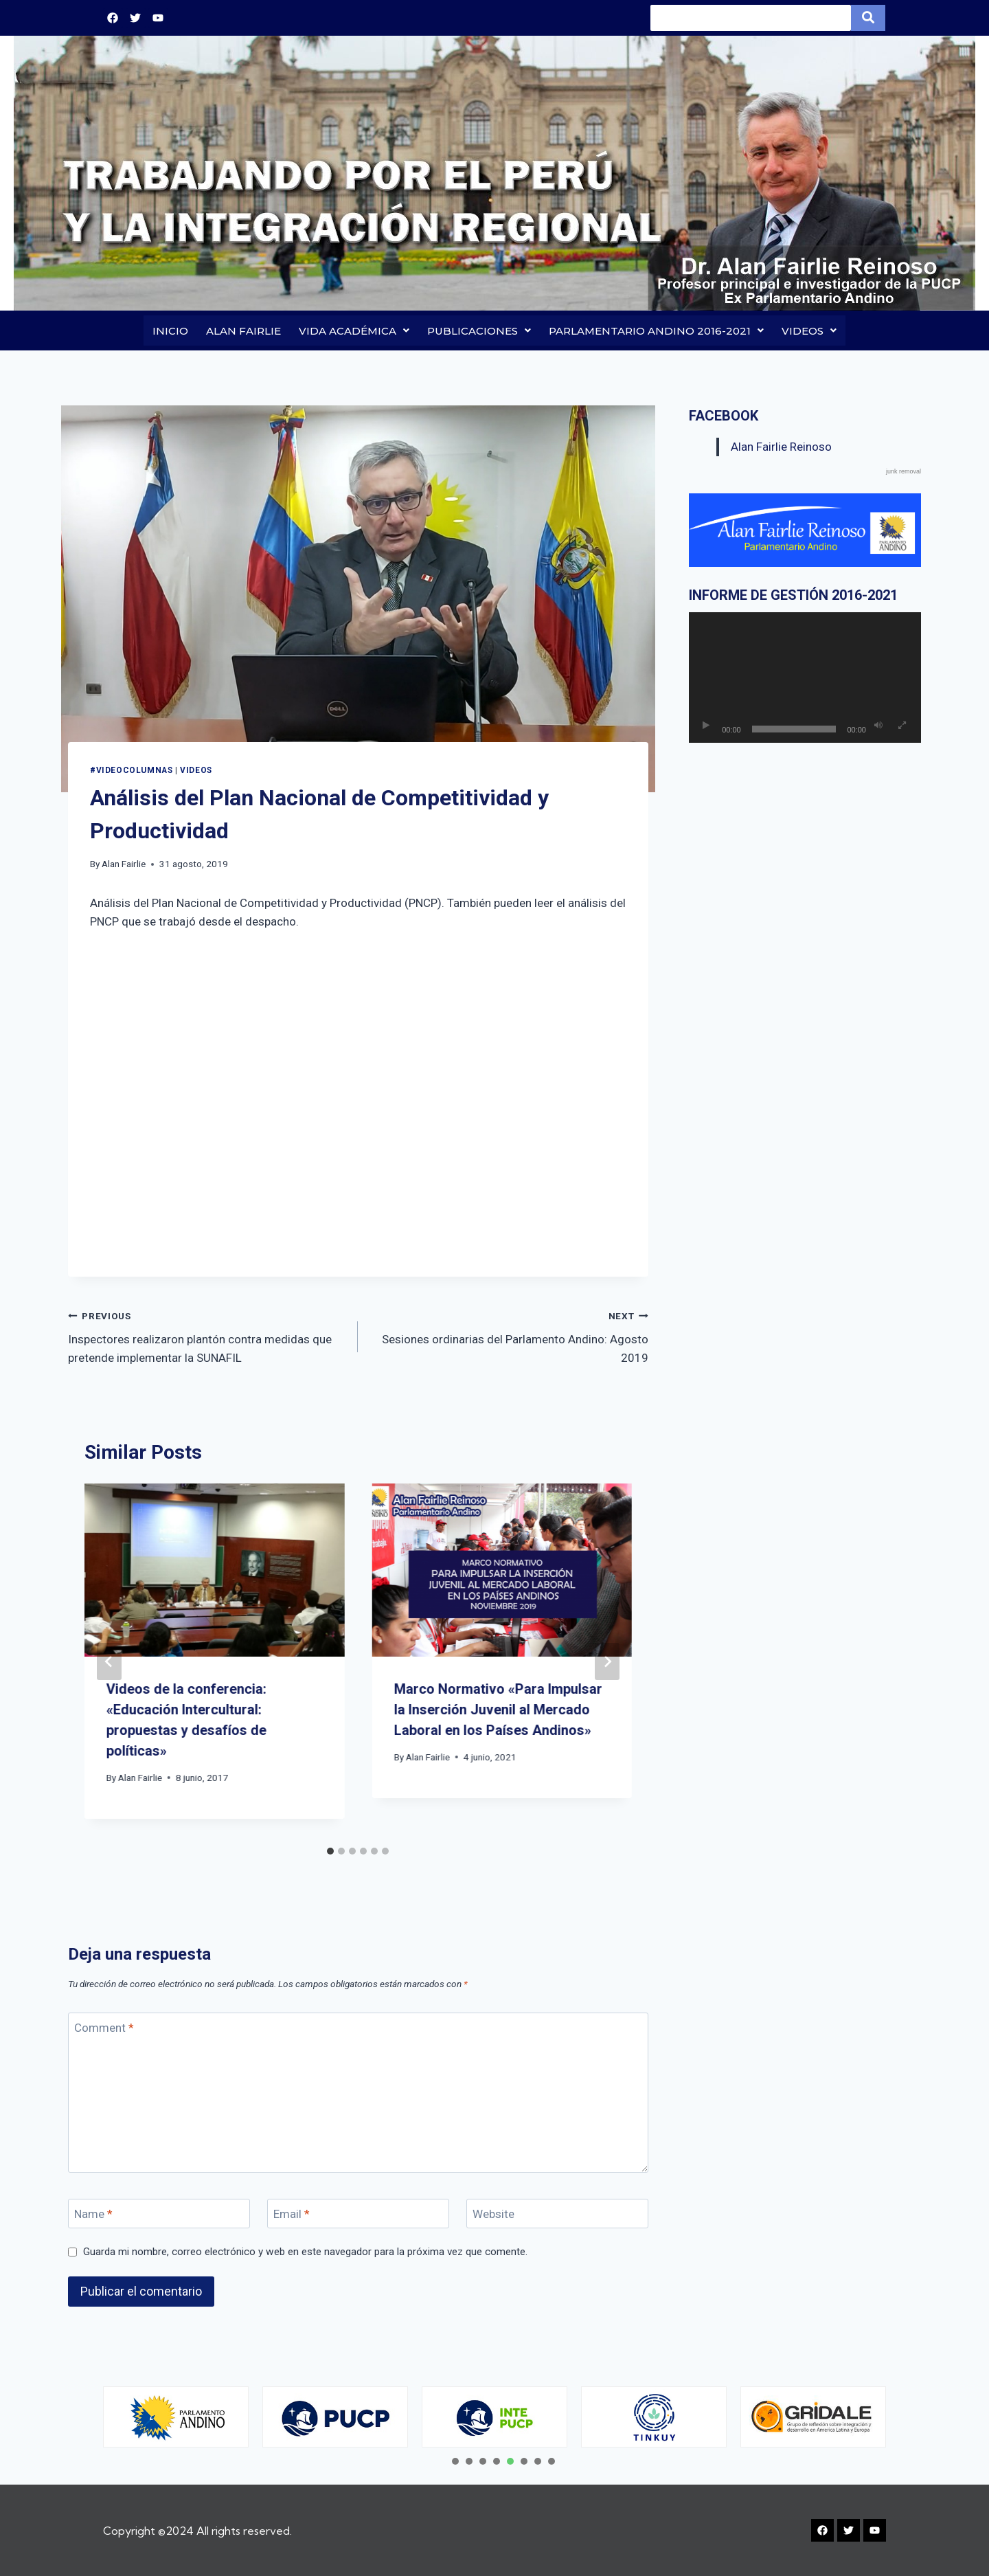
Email (291, 2214)
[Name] (159, 2214)
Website (493, 2214)
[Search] (750, 18)
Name (93, 2214)
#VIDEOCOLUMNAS (131, 771)
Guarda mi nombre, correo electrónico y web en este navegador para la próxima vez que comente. (305, 2252)
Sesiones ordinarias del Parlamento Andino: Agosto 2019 (509, 1336)
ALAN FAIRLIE (243, 330)
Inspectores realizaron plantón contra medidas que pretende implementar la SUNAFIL (207, 1336)
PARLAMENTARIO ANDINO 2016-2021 (656, 330)
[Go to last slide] (109, 1662)
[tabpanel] (175, 2416)
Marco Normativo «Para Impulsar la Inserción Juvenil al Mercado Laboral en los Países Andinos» (498, 1710)
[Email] (358, 2214)
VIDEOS (809, 330)
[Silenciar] (878, 726)
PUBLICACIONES (479, 330)
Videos (196, 771)
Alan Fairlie (124, 864)
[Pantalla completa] (902, 726)
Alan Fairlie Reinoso (781, 447)
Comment (104, 2029)
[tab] (330, 1851)
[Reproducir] (706, 726)
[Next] (607, 1662)
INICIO (170, 330)
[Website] (557, 2214)
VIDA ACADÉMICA (354, 330)
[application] (805, 678)
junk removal (903, 472)
